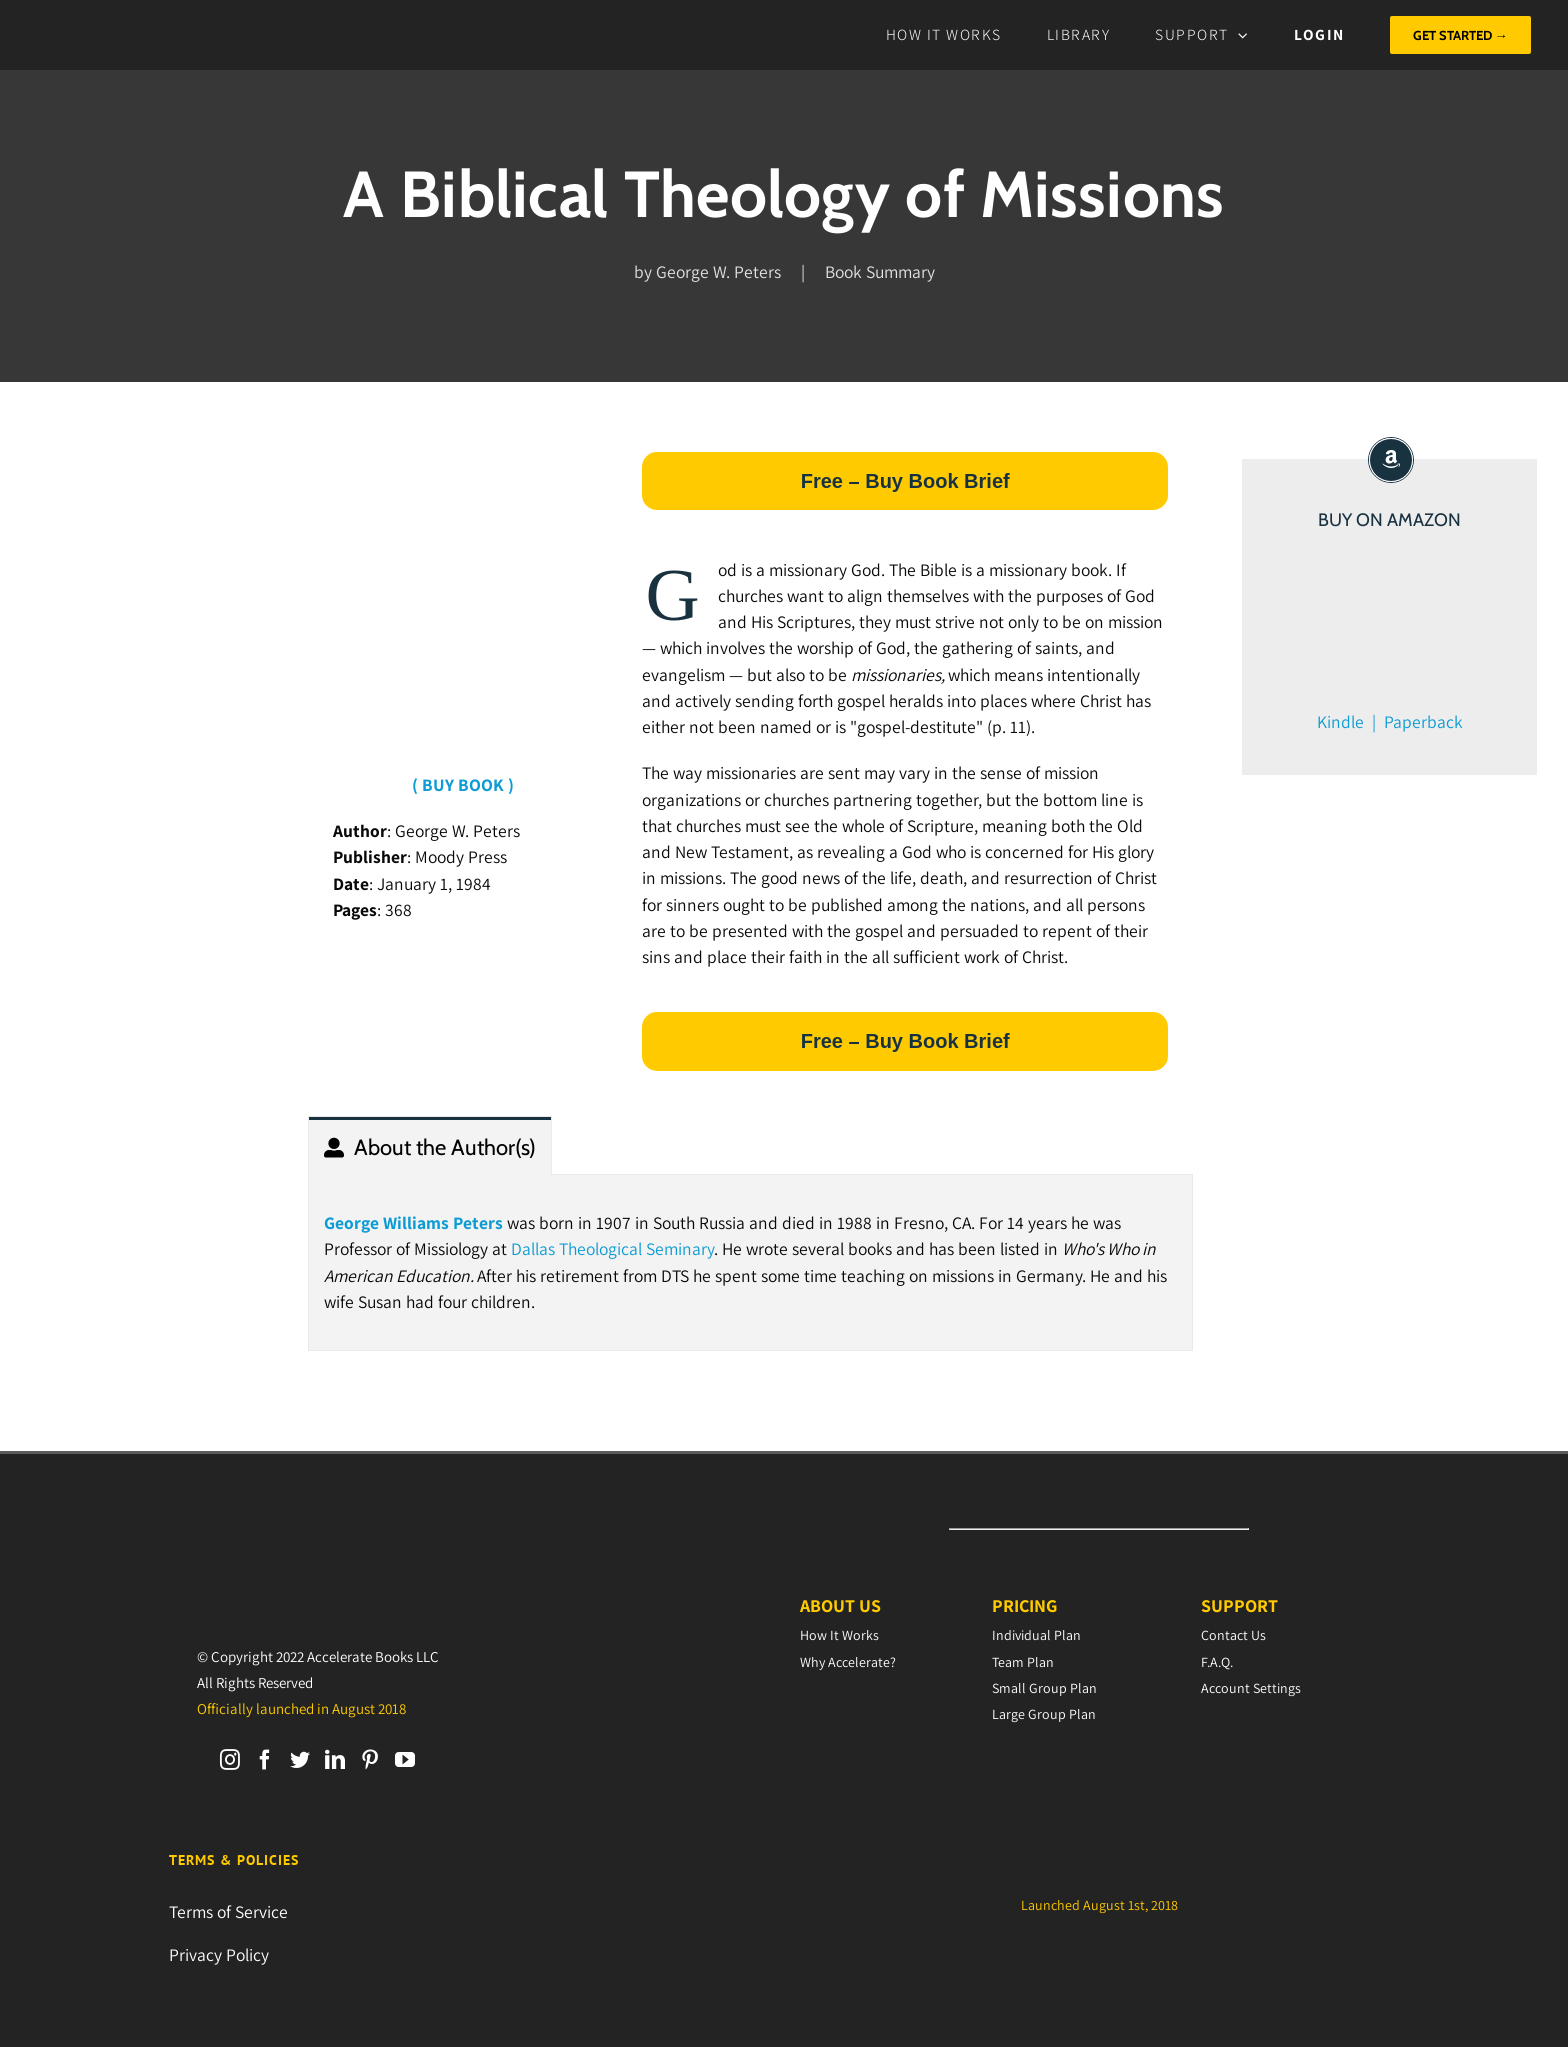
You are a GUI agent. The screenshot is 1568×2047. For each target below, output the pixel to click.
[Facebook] (265, 1760)
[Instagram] (230, 1760)
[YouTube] (405, 1760)
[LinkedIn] (335, 1760)
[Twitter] (300, 1760)
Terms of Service (228, 1911)
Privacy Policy (219, 1954)
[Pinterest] (370, 1760)
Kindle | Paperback (1390, 721)
